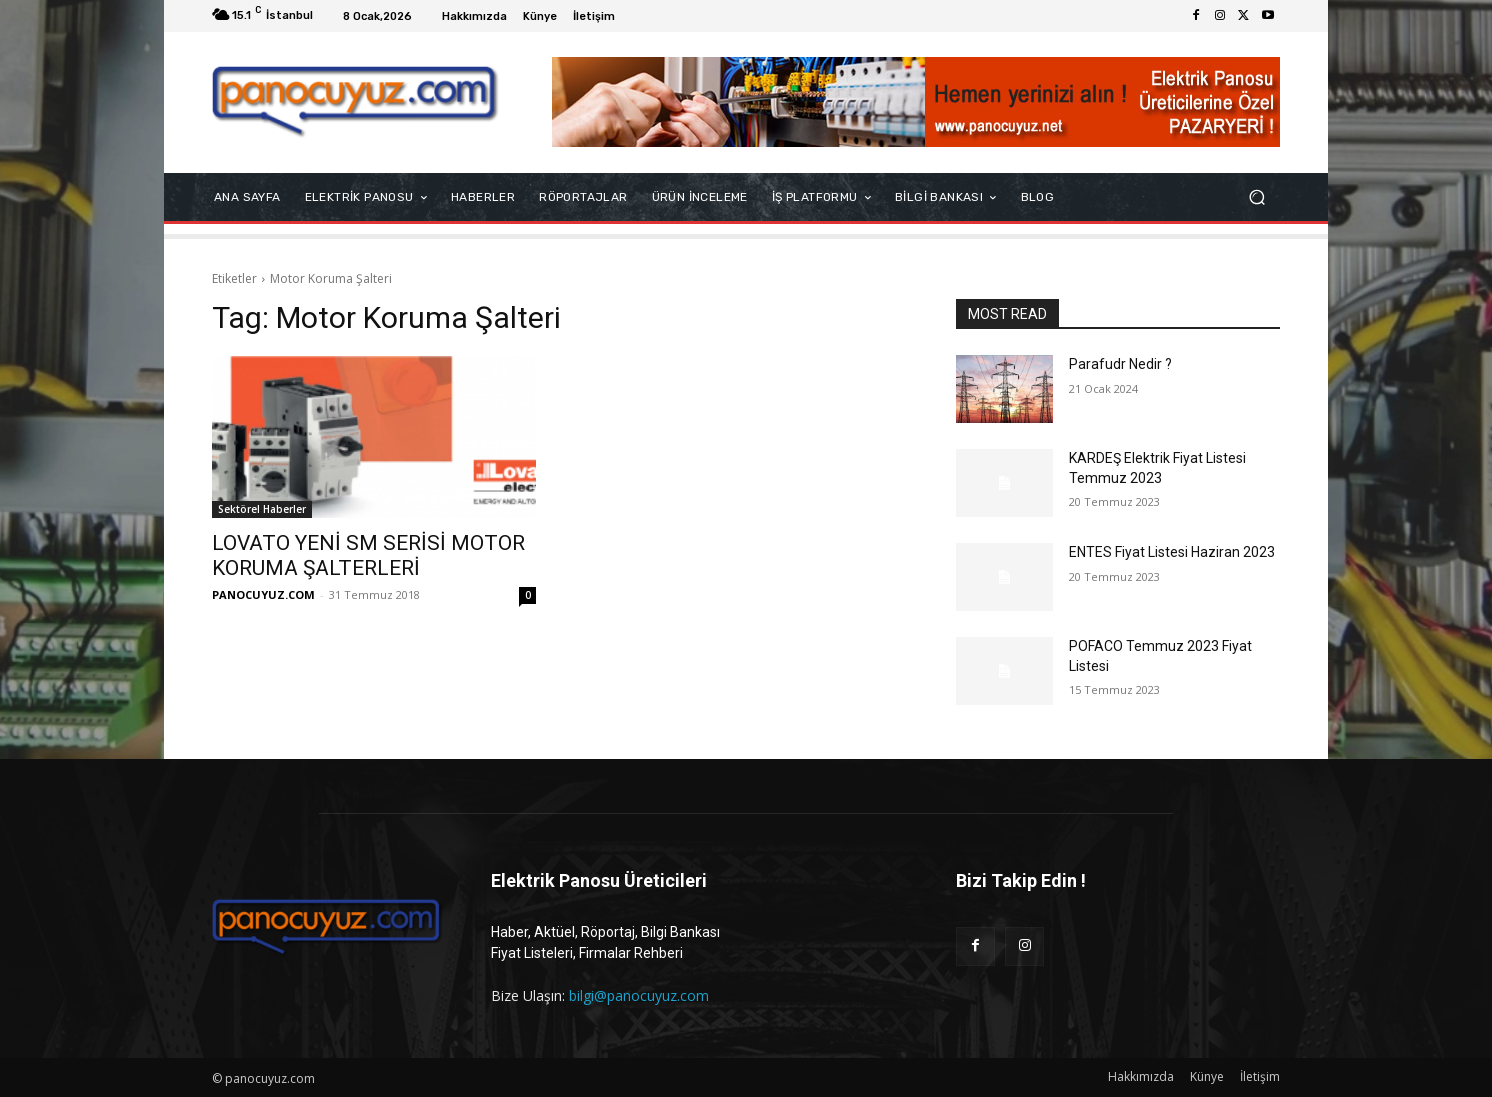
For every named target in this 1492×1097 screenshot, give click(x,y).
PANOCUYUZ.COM (263, 594)
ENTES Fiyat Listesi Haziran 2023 (1172, 552)
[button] (1256, 197)
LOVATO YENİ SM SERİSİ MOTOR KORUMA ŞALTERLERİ (368, 555)
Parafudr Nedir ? (1120, 364)
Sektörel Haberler (262, 509)
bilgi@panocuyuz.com (639, 995)
